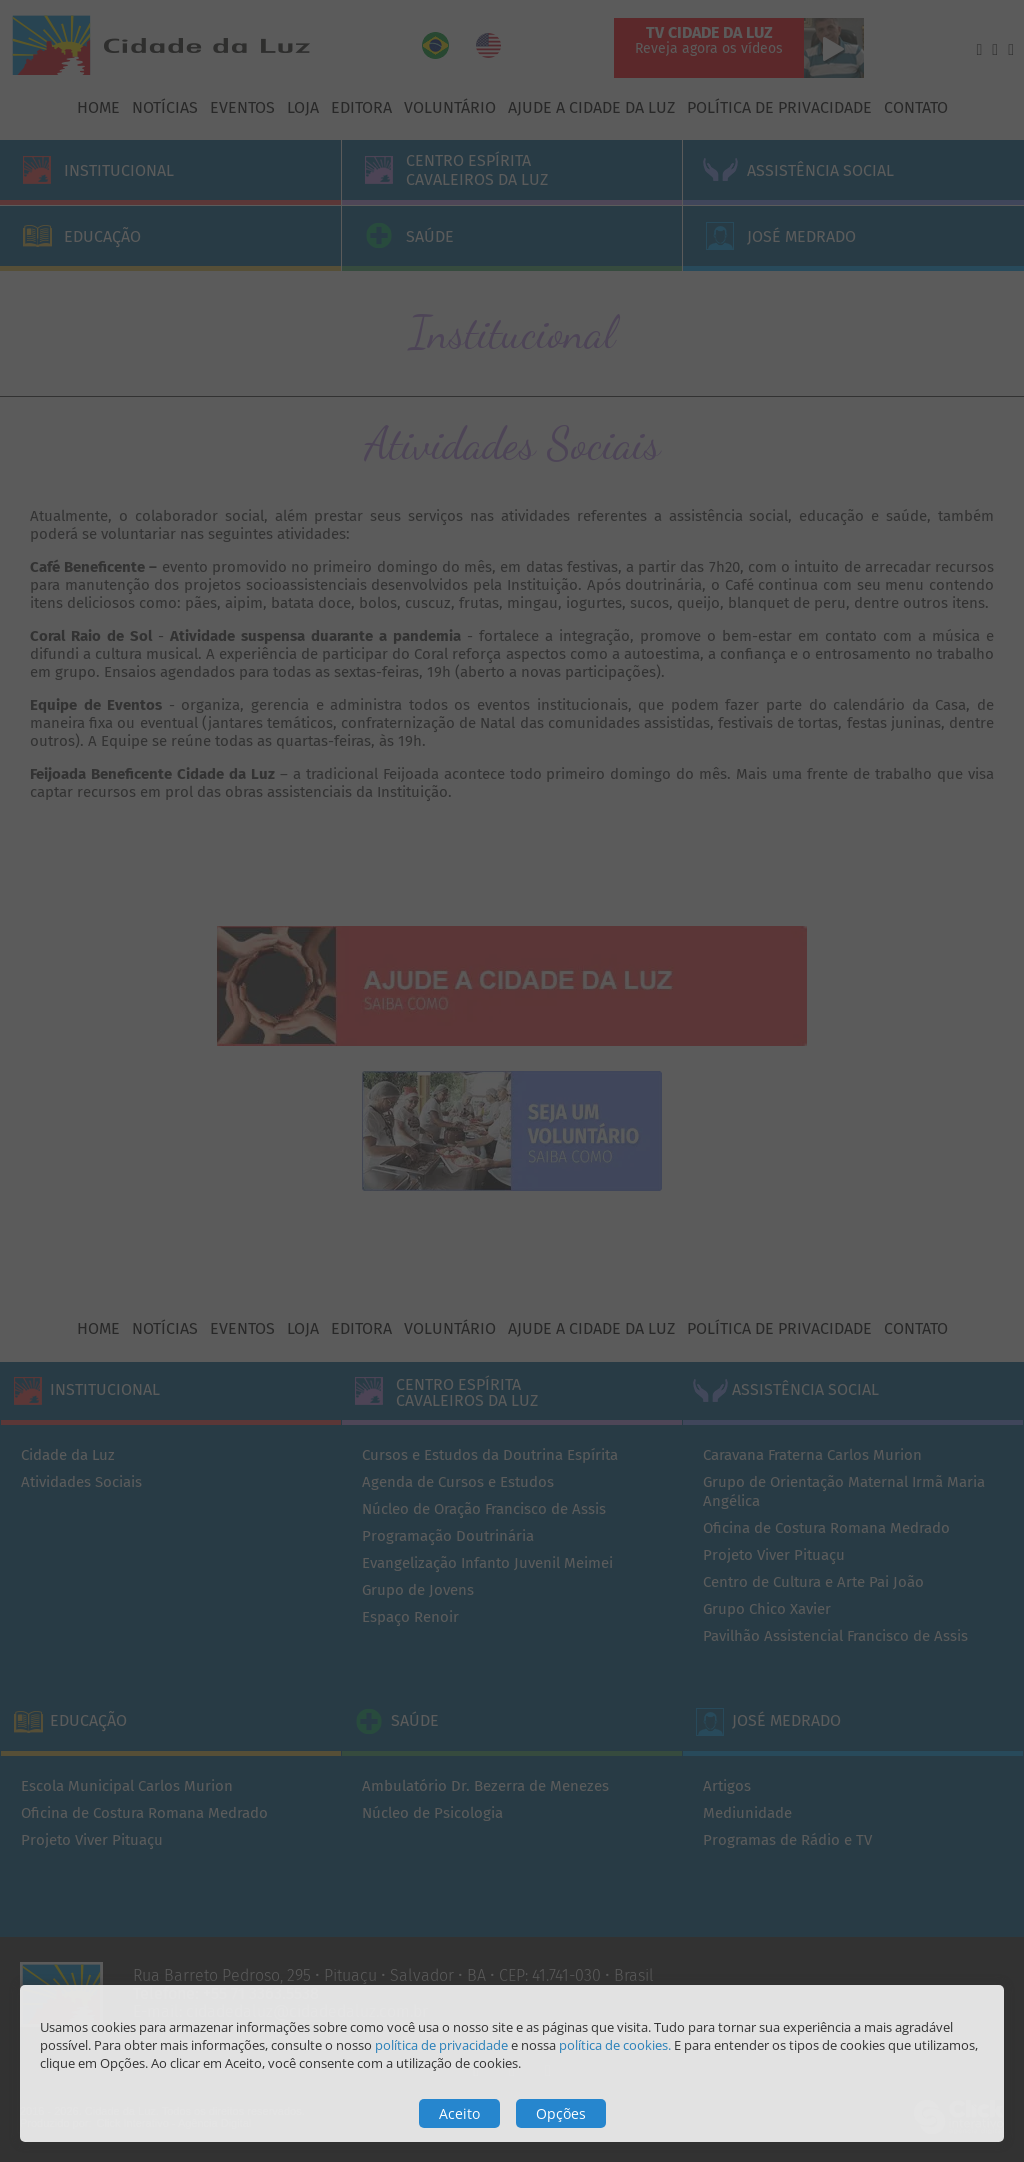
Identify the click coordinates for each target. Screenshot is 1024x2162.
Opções (561, 2113)
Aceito (459, 2113)
